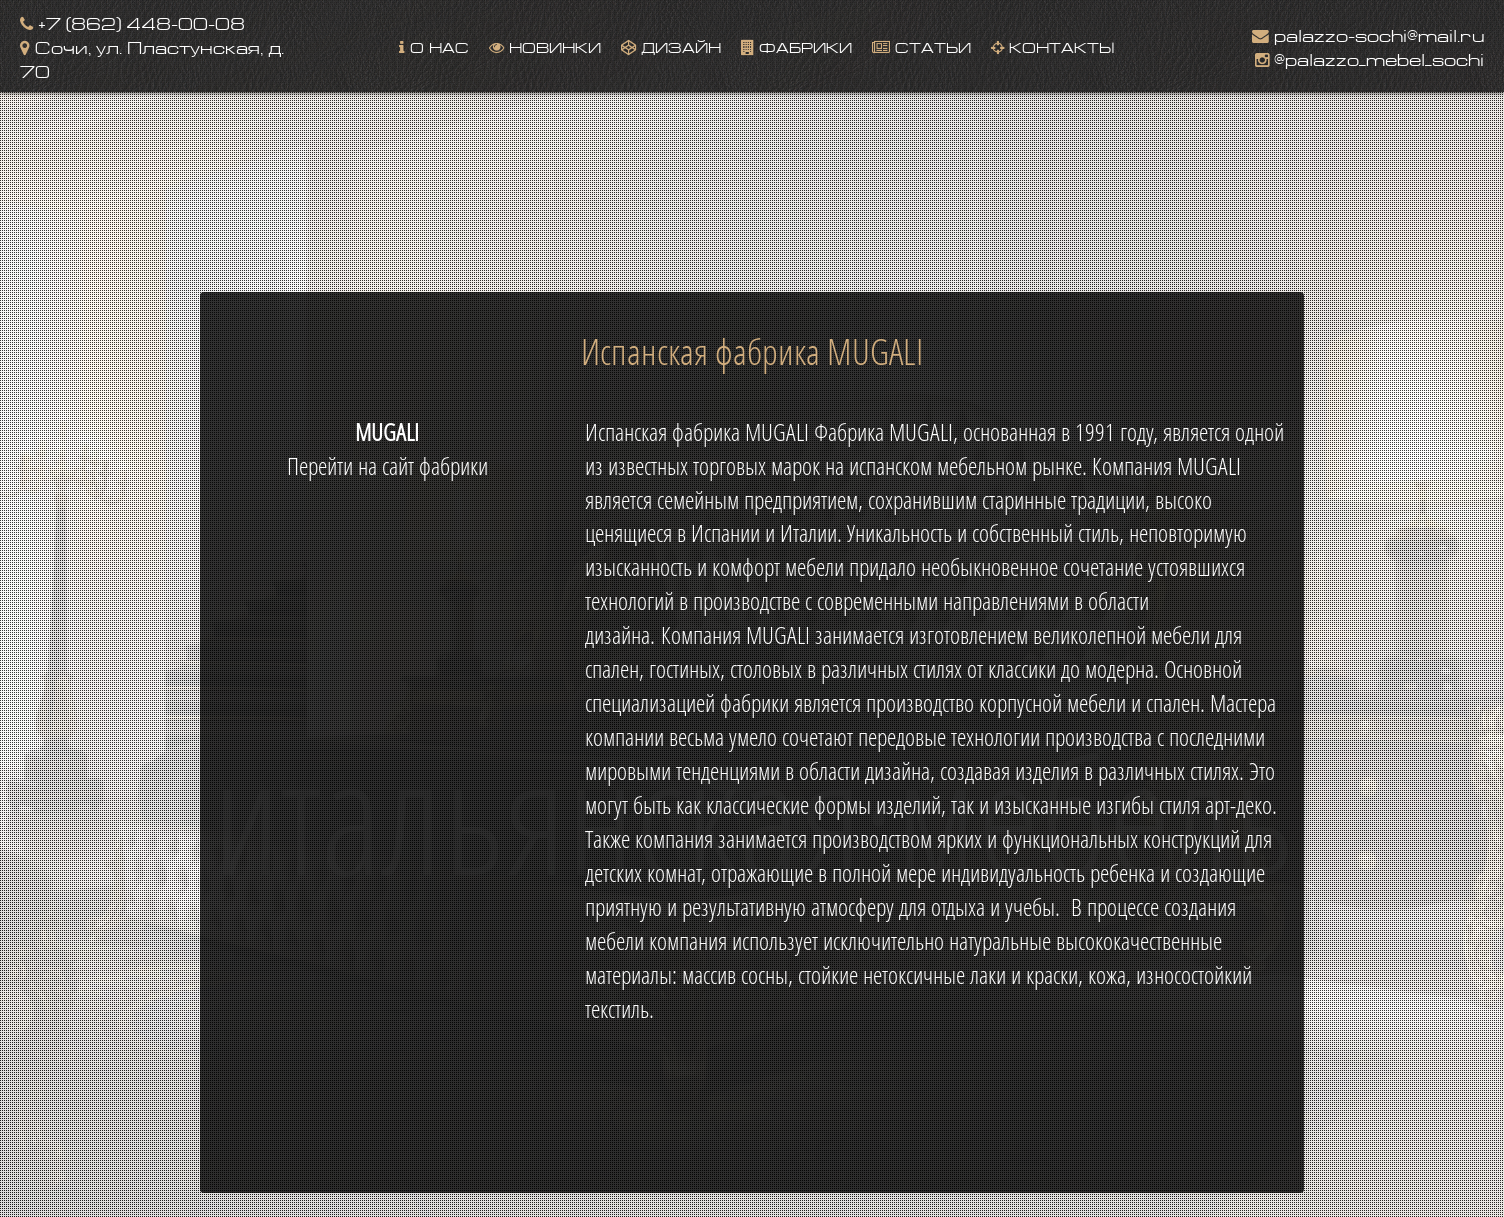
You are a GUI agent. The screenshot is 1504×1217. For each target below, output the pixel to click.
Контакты (1052, 45)
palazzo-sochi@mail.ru (1368, 33)
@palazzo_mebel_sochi (1369, 57)
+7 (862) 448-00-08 (132, 21)
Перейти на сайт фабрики (387, 466)
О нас (434, 45)
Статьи (921, 45)
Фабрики (796, 45)
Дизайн (671, 45)
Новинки (545, 45)
